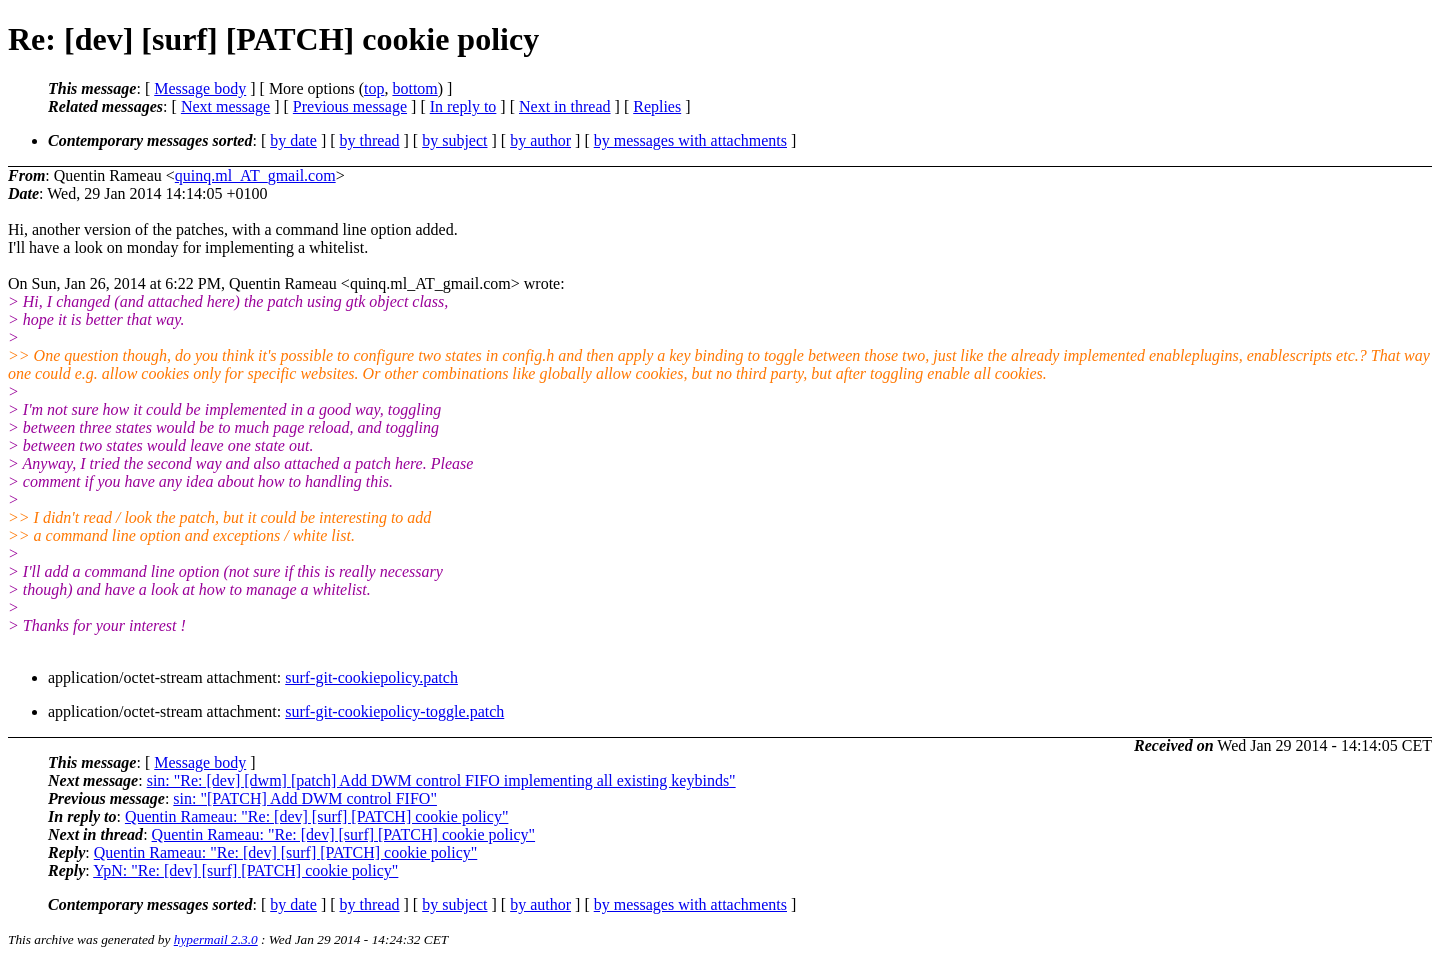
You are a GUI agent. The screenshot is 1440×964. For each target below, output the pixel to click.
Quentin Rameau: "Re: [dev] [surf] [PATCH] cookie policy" (317, 816)
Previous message (350, 106)
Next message (225, 106)
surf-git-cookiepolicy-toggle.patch (394, 711)
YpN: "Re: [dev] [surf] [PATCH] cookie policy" (245, 870)
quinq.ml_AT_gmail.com (255, 175)
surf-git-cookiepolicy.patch (371, 677)
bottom (414, 88)
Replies (657, 106)
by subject (454, 140)
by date (293, 140)
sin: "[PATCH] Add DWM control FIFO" (305, 798)
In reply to (463, 106)
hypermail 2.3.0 (216, 939)
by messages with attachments (690, 140)
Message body (200, 88)
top (374, 88)
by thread (370, 140)
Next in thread (565, 106)
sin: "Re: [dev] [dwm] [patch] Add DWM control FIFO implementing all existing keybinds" (441, 780)
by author (540, 140)
